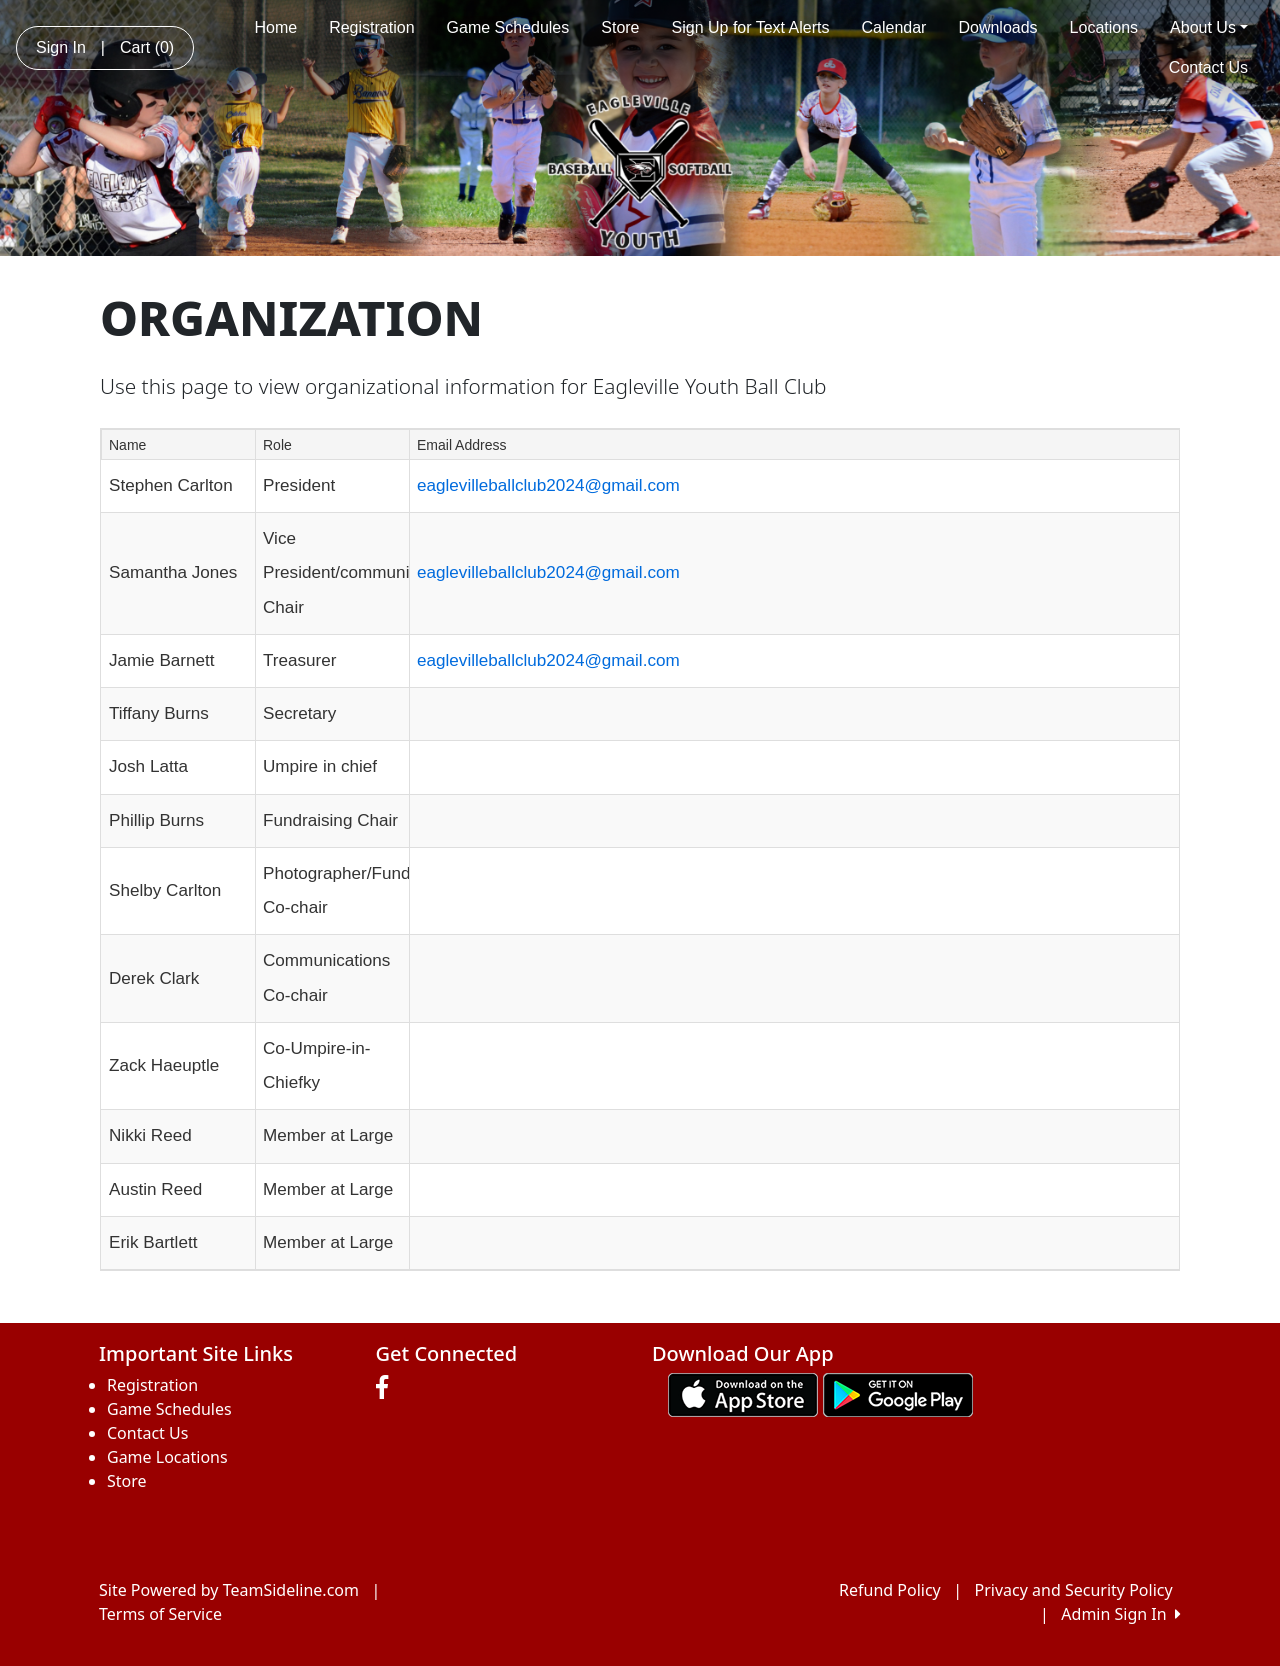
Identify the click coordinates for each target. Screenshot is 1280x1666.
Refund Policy (890, 1590)
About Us (1209, 27)
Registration (371, 27)
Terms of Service (160, 1614)
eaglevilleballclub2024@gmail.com (548, 485)
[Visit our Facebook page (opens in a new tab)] (387, 1388)
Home (275, 27)
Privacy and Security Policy (1074, 1590)
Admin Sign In (1121, 1614)
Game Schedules (508, 27)
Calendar (894, 27)
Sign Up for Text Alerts (751, 27)
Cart (147, 47)
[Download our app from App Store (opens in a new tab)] (743, 1393)
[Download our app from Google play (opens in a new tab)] (898, 1393)
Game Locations (167, 1457)
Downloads (997, 27)
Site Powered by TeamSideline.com (229, 1590)
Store (620, 27)
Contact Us (1208, 67)
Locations (1104, 27)
